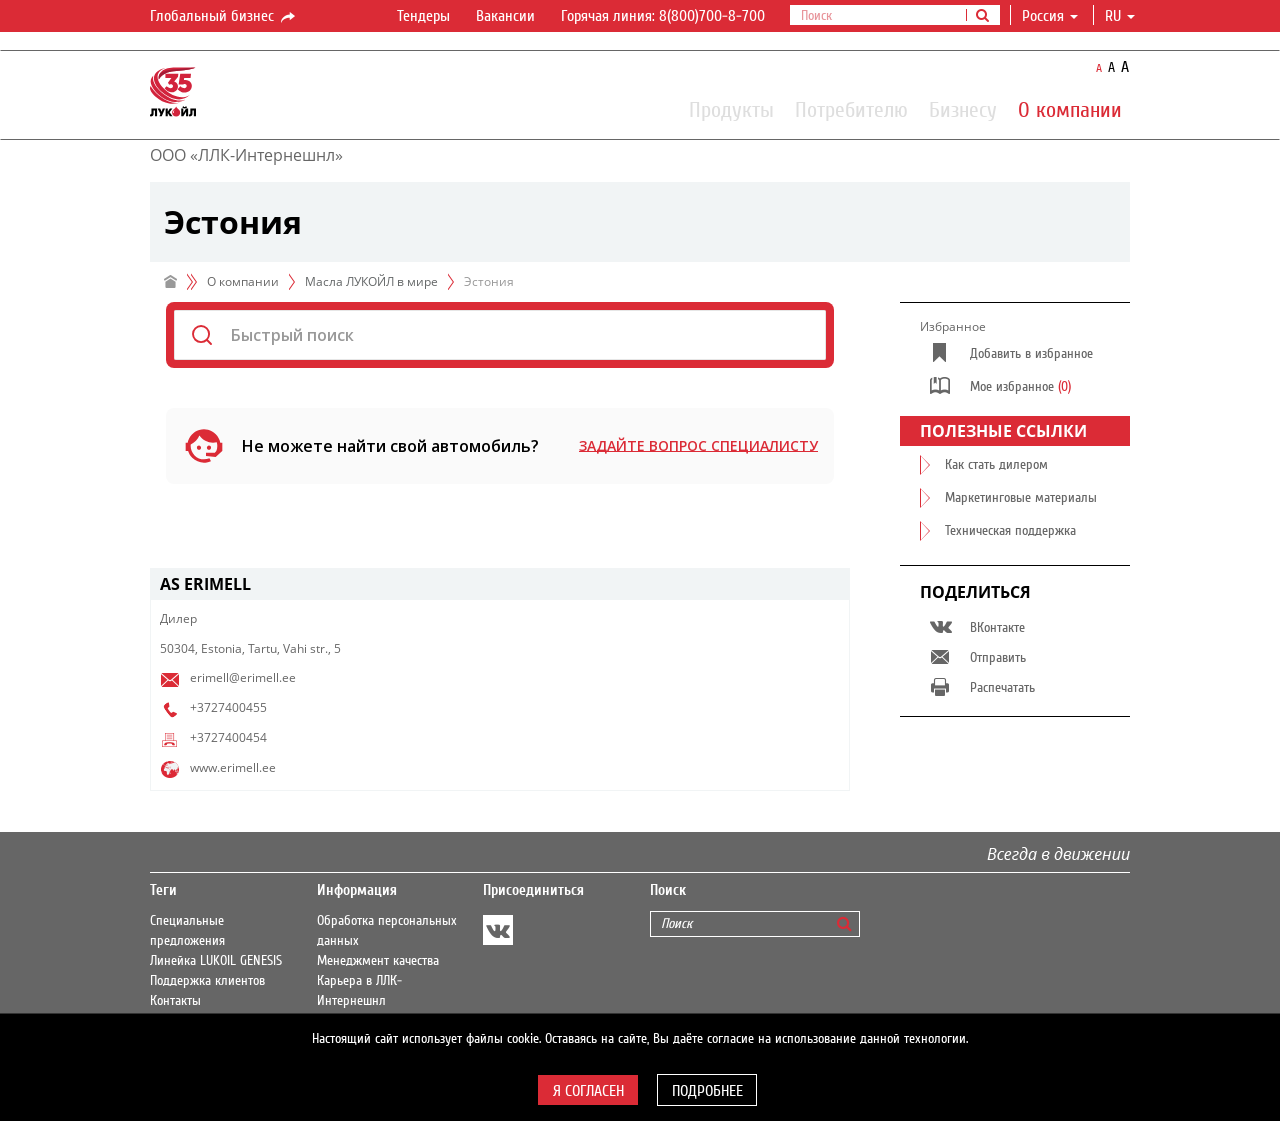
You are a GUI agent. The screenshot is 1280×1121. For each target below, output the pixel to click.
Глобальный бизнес (224, 17)
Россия (1050, 16)
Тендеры (423, 16)
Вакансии (505, 16)
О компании (1070, 109)
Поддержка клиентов (207, 981)
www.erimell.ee (233, 767)
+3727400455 (228, 707)
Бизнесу (963, 109)
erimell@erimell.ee (243, 677)
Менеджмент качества (378, 961)
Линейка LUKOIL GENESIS (216, 961)
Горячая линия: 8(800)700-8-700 (663, 16)
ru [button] (1120, 16)
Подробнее (707, 1091)
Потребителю (851, 109)
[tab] (500, 584)
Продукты (731, 109)
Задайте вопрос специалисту (698, 445)
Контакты (175, 1001)
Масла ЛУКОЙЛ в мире (371, 281)
